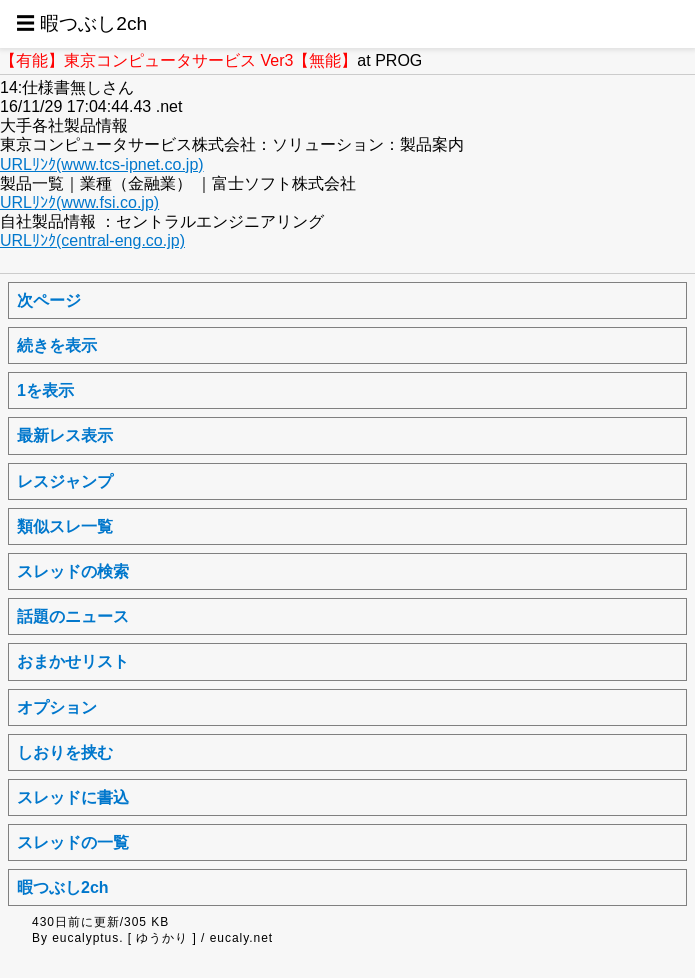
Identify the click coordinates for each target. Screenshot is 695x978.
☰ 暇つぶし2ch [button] (81, 23)
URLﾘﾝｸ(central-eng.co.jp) (92, 240)
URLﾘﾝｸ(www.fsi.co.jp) (79, 202)
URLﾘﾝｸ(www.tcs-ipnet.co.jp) (102, 164)
